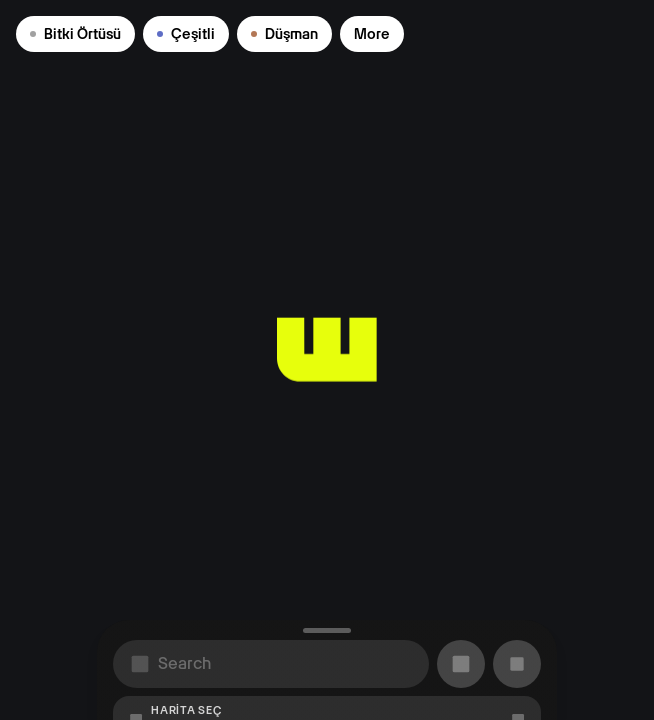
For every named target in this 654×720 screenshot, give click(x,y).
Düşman (284, 34)
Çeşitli (186, 34)
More (372, 34)
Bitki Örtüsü (75, 34)
